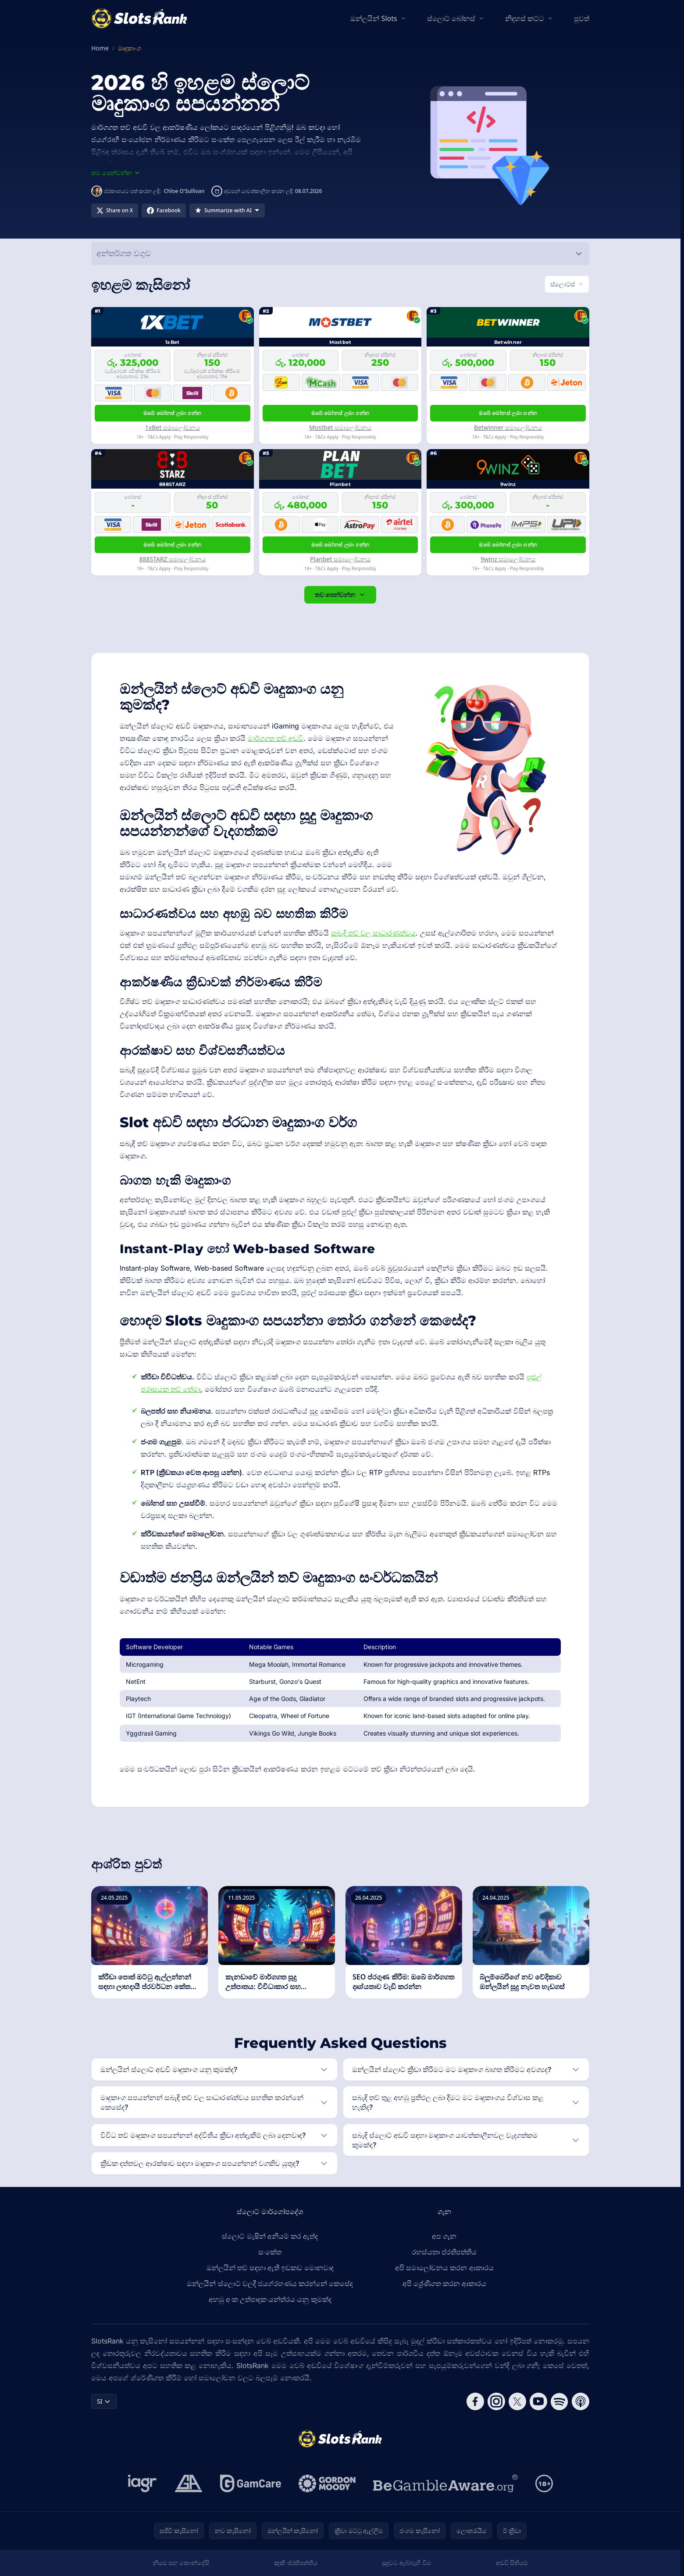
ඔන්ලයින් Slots (373, 18)
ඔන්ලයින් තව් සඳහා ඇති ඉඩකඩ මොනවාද (270, 2267)
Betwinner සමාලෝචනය (508, 427)
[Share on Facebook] (164, 211)
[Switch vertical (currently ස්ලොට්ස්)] (567, 284)
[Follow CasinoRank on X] (517, 2401)
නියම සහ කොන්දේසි (181, 2562)
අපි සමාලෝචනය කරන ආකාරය (444, 2267)
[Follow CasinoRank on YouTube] (538, 2401)
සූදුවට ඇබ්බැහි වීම (406, 2562)
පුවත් (581, 18)
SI (104, 2401)
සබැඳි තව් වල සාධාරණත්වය (373, 933)
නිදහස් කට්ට (524, 18)
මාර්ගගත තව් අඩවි (275, 738)
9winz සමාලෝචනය (508, 559)
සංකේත (269, 2252)
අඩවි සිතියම (512, 2562)
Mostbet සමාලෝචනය (340, 427)
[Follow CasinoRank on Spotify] (559, 2401)
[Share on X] (114, 211)
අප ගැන (444, 2236)
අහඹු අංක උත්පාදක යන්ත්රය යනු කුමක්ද (270, 2299)
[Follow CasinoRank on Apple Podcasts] (580, 2401)
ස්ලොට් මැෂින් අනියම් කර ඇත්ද (270, 2236)
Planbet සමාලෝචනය (340, 559)
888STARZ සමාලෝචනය (172, 559)
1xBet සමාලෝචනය (172, 427)
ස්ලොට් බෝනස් (451, 18)
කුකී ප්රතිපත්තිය (295, 2562)
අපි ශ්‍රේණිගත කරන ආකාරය (444, 2283)
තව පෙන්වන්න (340, 594)
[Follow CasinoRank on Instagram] (496, 2401)
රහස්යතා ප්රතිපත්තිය (444, 2252)
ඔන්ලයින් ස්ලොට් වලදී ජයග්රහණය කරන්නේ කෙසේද (270, 2283)
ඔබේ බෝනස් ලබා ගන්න (172, 413)
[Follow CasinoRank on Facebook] (475, 2401)
